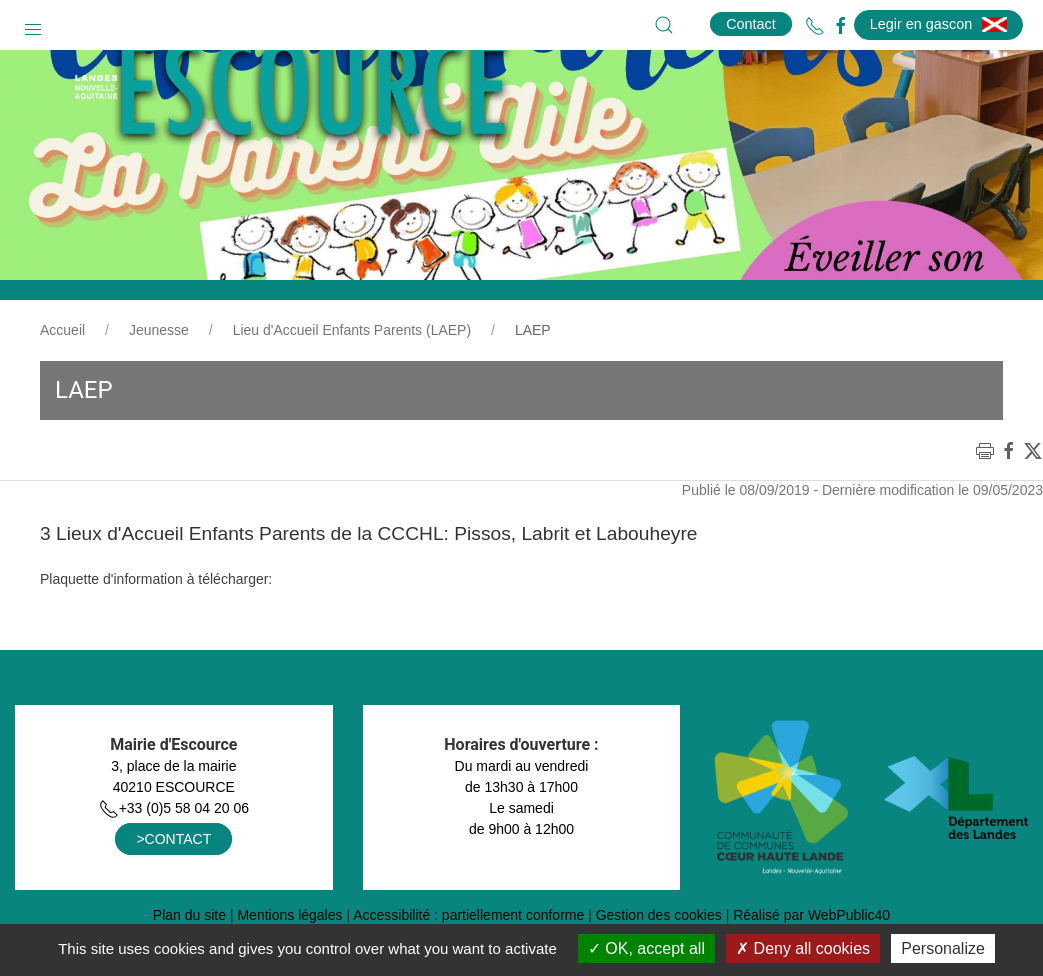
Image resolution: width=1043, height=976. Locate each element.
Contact (751, 24)
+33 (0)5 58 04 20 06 (174, 858)
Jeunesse (159, 380)
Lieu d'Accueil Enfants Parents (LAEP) (352, 380)
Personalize (943, 948)
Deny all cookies (803, 948)
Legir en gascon (938, 24)
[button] (33, 25)
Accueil (62, 380)
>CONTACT (173, 889)
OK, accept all (646, 948)
